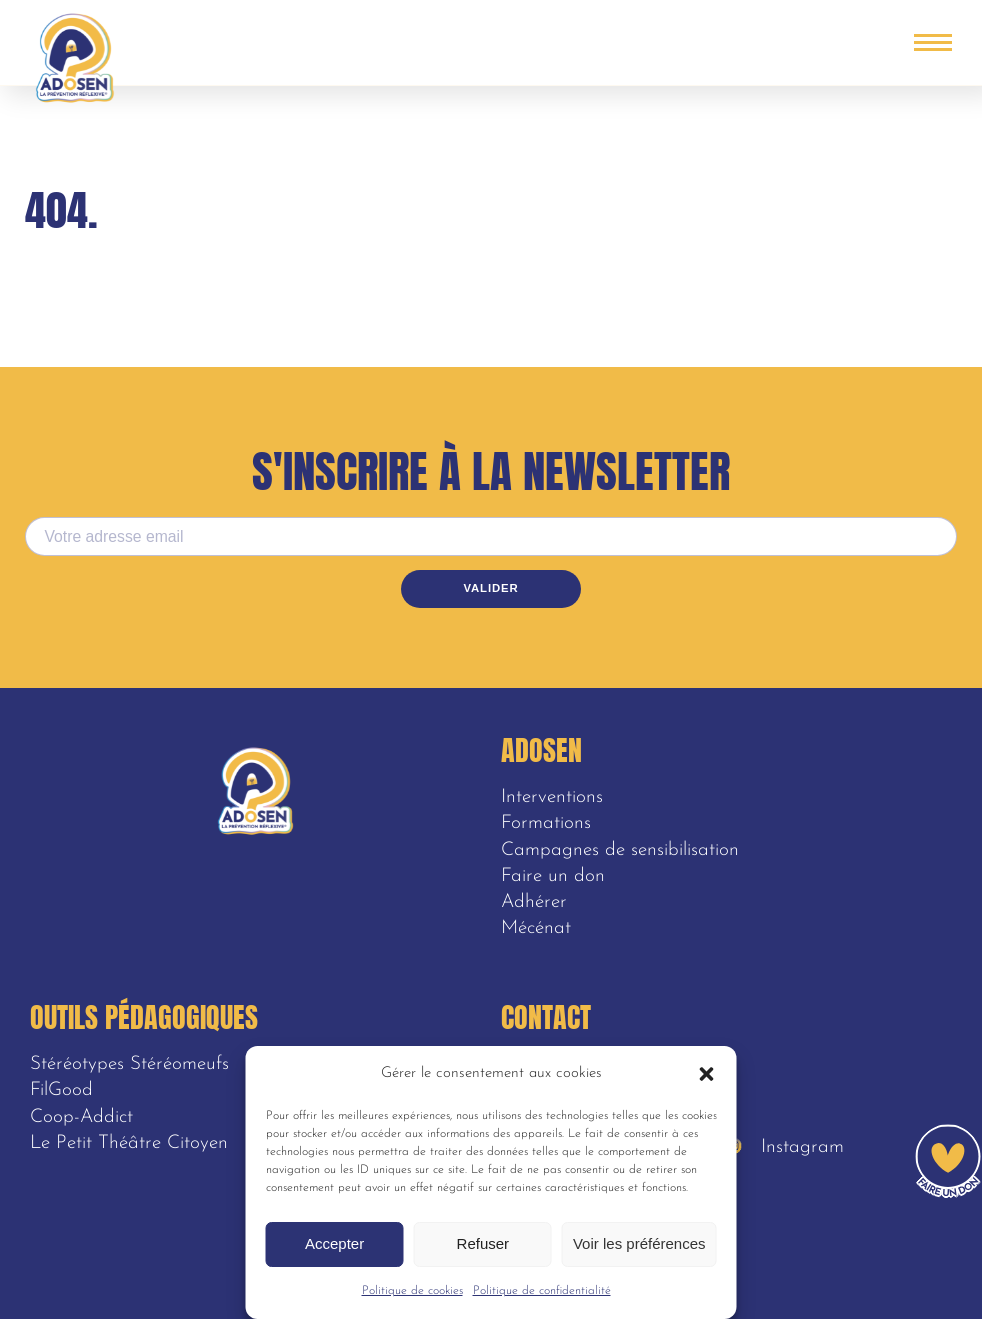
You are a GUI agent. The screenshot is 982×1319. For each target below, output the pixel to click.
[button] (707, 1074)
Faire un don (553, 876)
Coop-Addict (81, 1117)
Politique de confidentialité (542, 1291)
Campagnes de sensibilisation (620, 850)
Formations (546, 823)
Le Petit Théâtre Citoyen (129, 1143)
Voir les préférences (639, 1243)
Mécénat (536, 928)
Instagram (786, 1147)
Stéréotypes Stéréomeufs (129, 1064)
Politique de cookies (412, 1291)
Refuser (483, 1243)
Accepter (334, 1243)
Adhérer (534, 902)
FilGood (61, 1090)
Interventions (552, 797)
